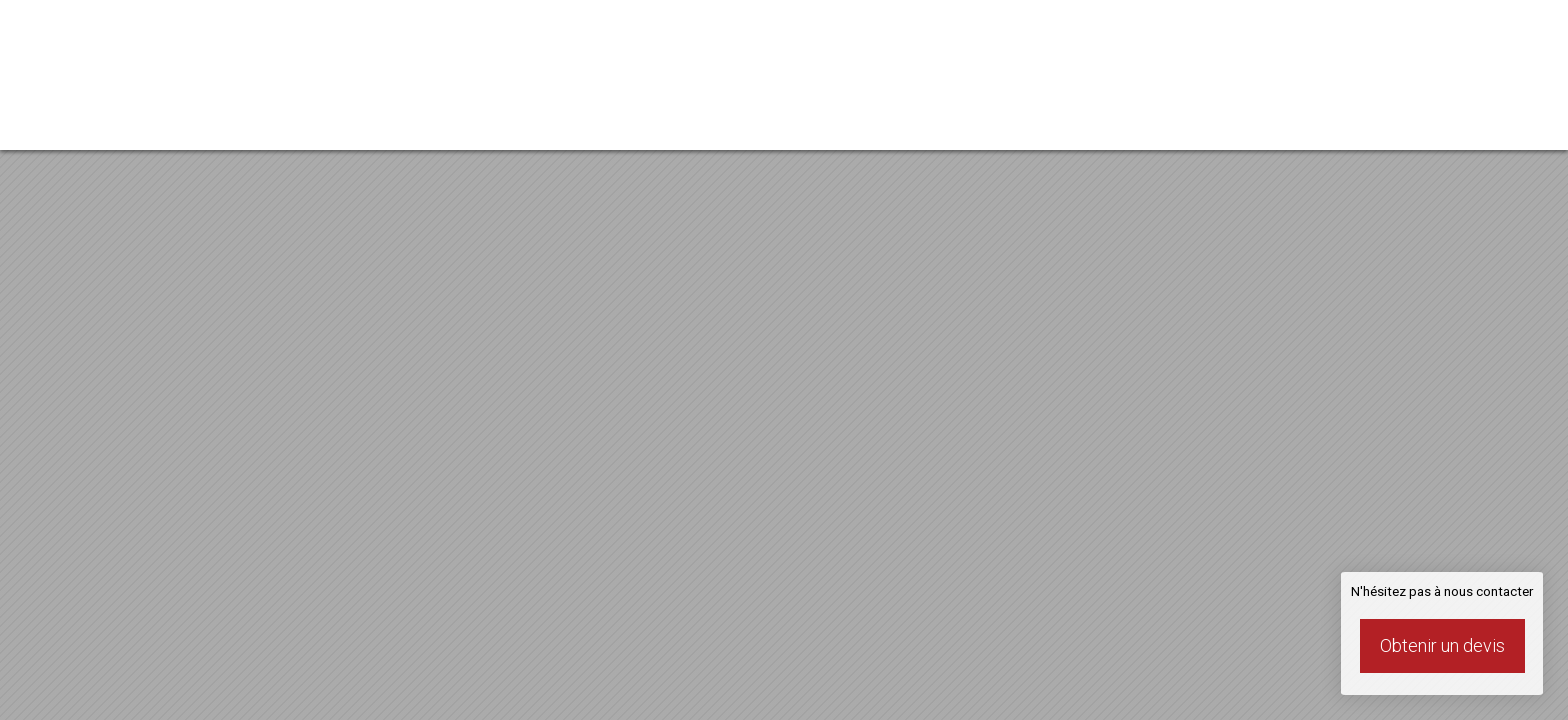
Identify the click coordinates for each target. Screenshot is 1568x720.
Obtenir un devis (1442, 645)
